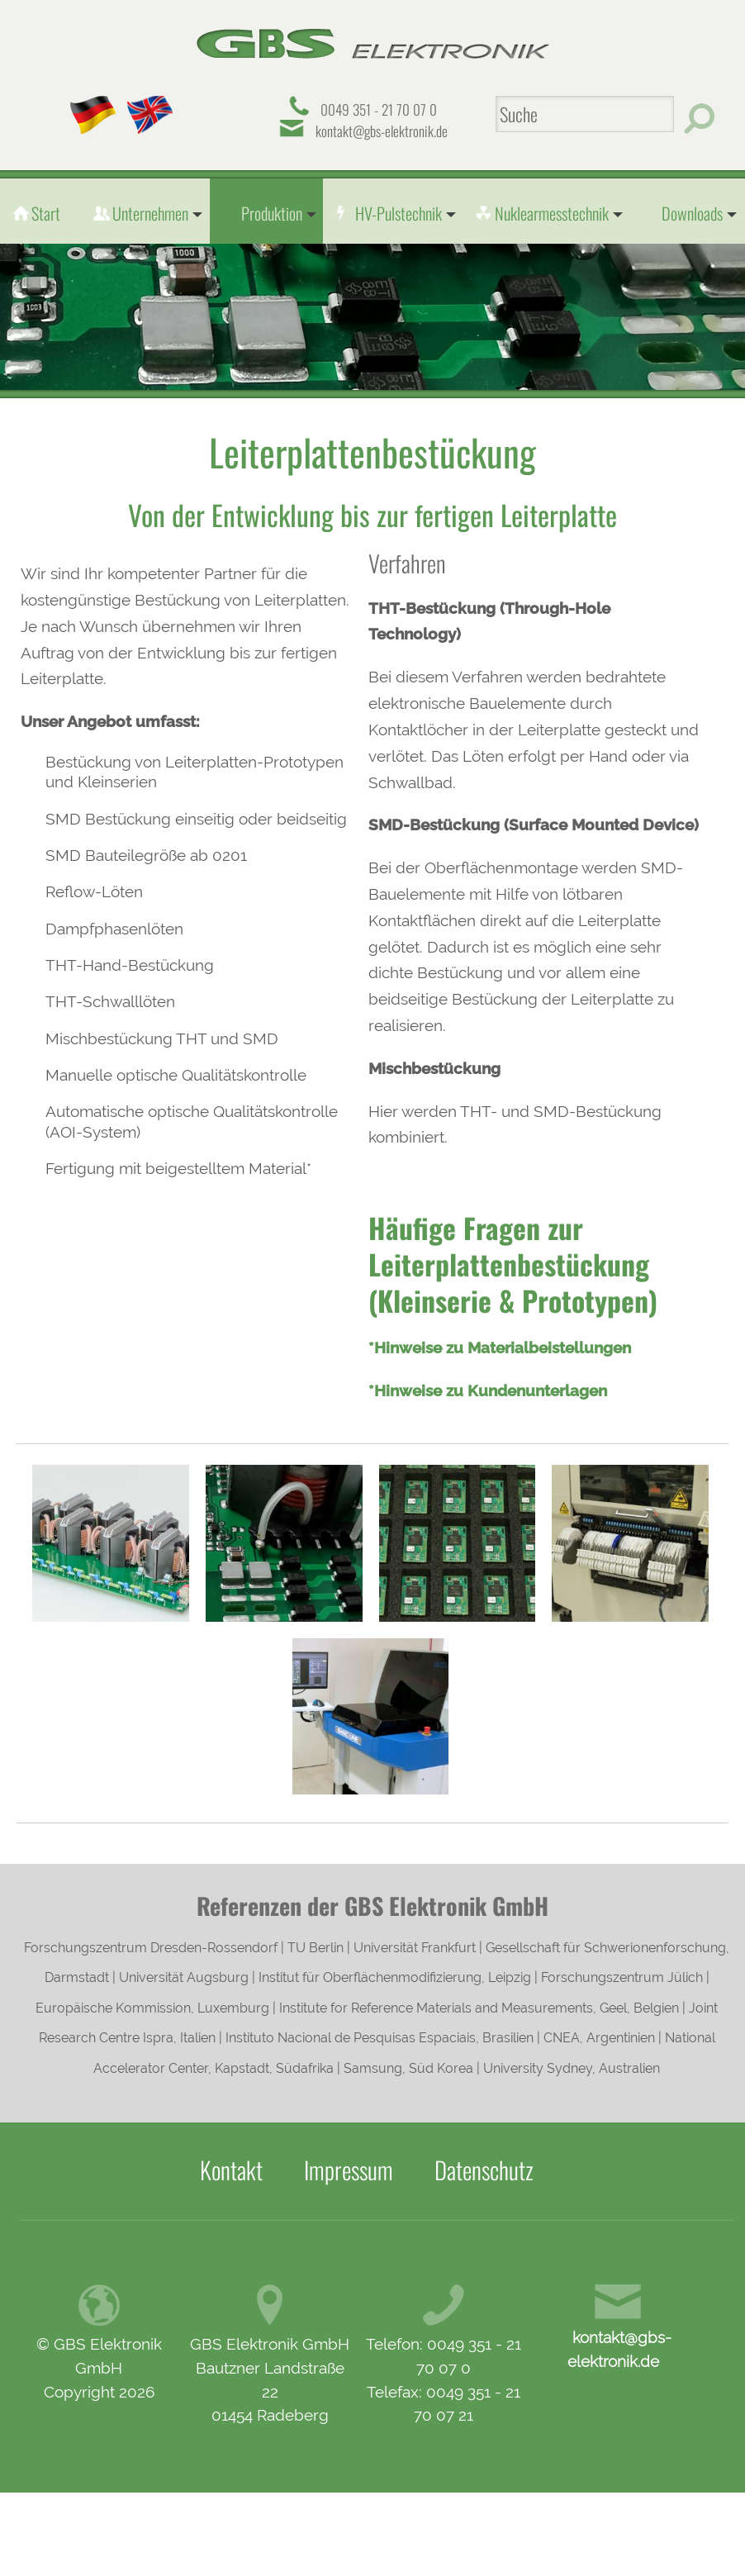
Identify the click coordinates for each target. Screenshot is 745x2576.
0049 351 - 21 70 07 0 (378, 109)
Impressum (348, 2170)
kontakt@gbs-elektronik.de (382, 131)
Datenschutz (484, 2170)
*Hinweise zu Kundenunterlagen (487, 1390)
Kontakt (231, 2170)
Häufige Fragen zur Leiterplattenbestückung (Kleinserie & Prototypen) (512, 1264)
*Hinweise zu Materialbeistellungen (499, 1347)
